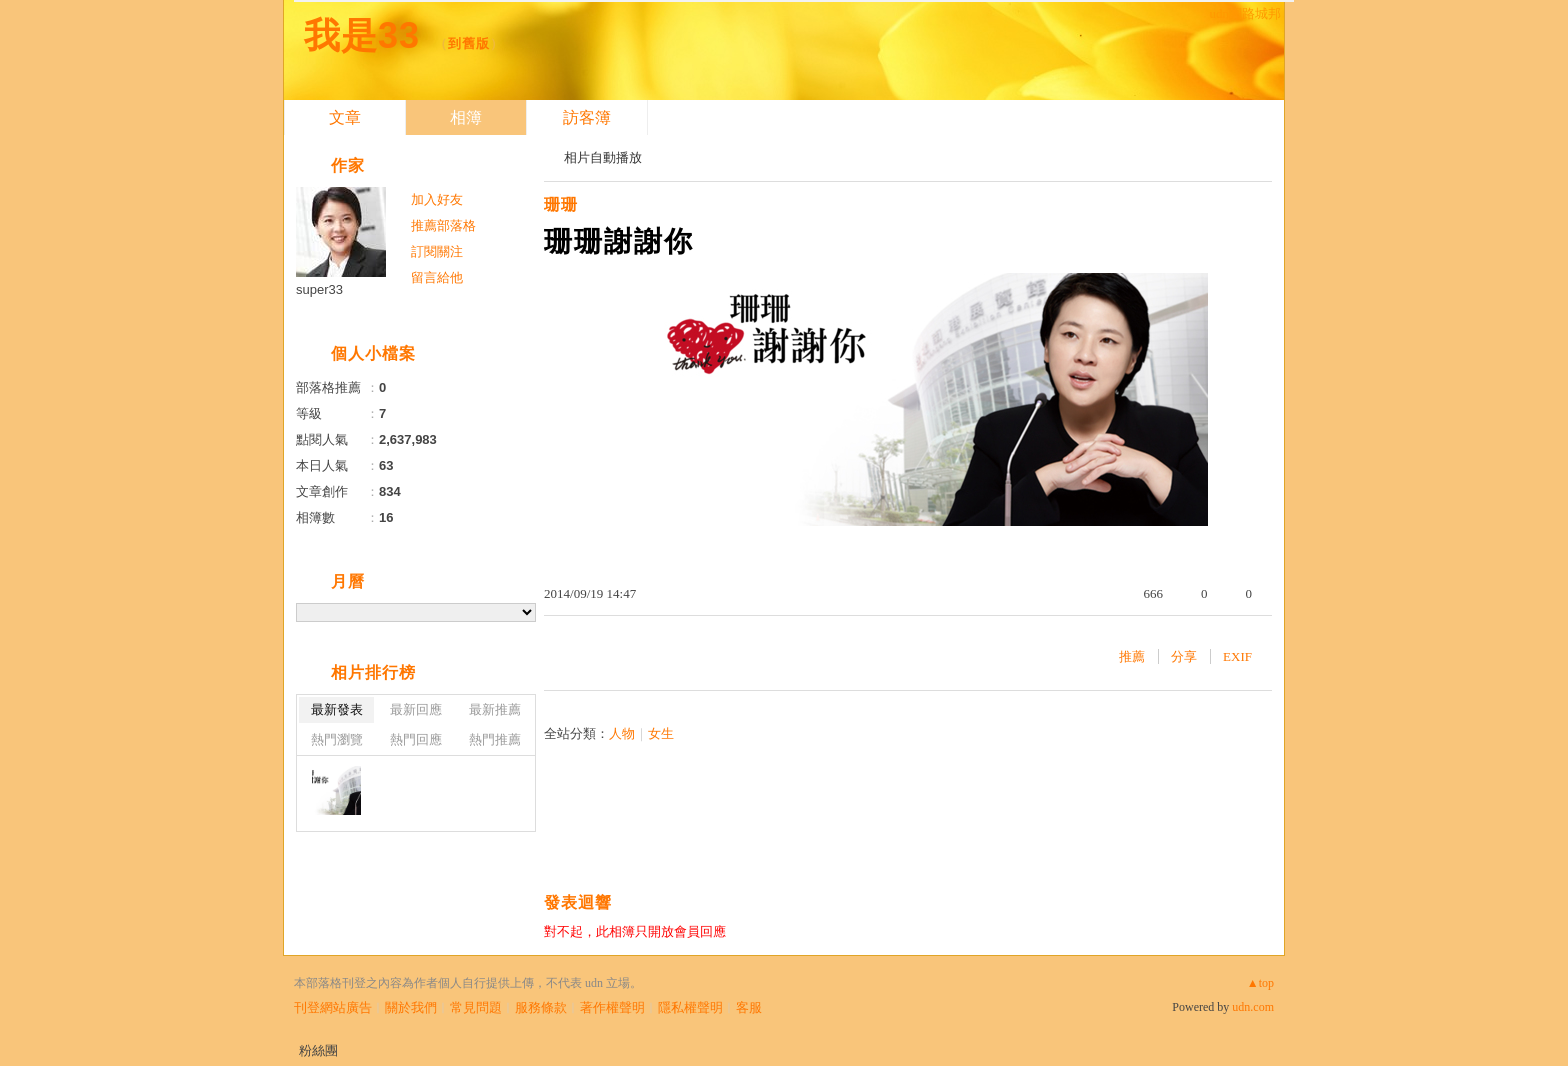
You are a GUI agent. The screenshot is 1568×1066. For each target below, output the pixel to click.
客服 (749, 1007)
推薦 (1132, 656)
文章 (345, 117)
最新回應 (416, 709)
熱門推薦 (495, 739)
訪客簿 (587, 117)
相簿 (466, 117)
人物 (622, 733)
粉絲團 (318, 1050)
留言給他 (437, 277)
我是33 (362, 35)
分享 (1184, 656)
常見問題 (476, 1007)
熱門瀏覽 (337, 739)
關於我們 (411, 1007)
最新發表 (337, 709)
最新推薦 (495, 709)
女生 (661, 733)
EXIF (1237, 656)
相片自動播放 (603, 157)
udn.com (1253, 1007)
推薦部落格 (443, 225)
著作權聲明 (612, 1007)
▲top (1260, 983)
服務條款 (541, 1007)
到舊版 (469, 43)
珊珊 (561, 204)
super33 (319, 289)
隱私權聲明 (690, 1007)
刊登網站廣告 (333, 1007)
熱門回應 (416, 739)
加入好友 (437, 199)
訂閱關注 (437, 251)
